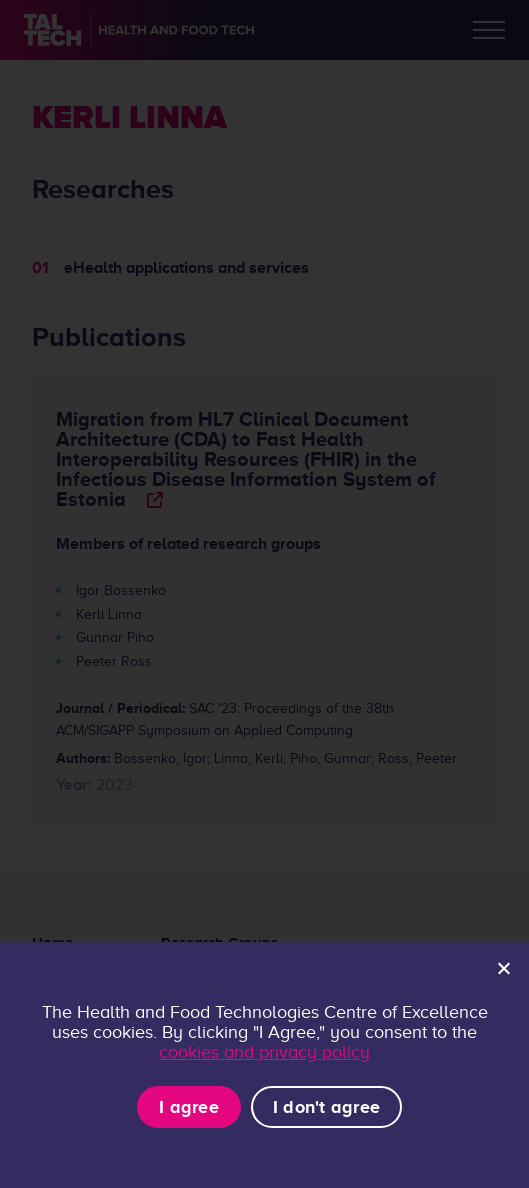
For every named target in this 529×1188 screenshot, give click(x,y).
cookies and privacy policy (264, 1052)
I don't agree (326, 1107)
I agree (189, 1107)
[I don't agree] (503, 968)
